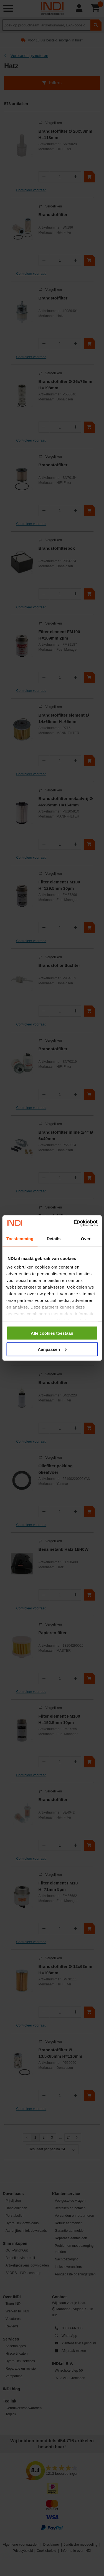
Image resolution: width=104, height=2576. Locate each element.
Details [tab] (53, 1238)
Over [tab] (86, 1238)
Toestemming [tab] (20, 1238)
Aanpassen (52, 1349)
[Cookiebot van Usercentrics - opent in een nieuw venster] (74, 1223)
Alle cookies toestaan (52, 1333)
